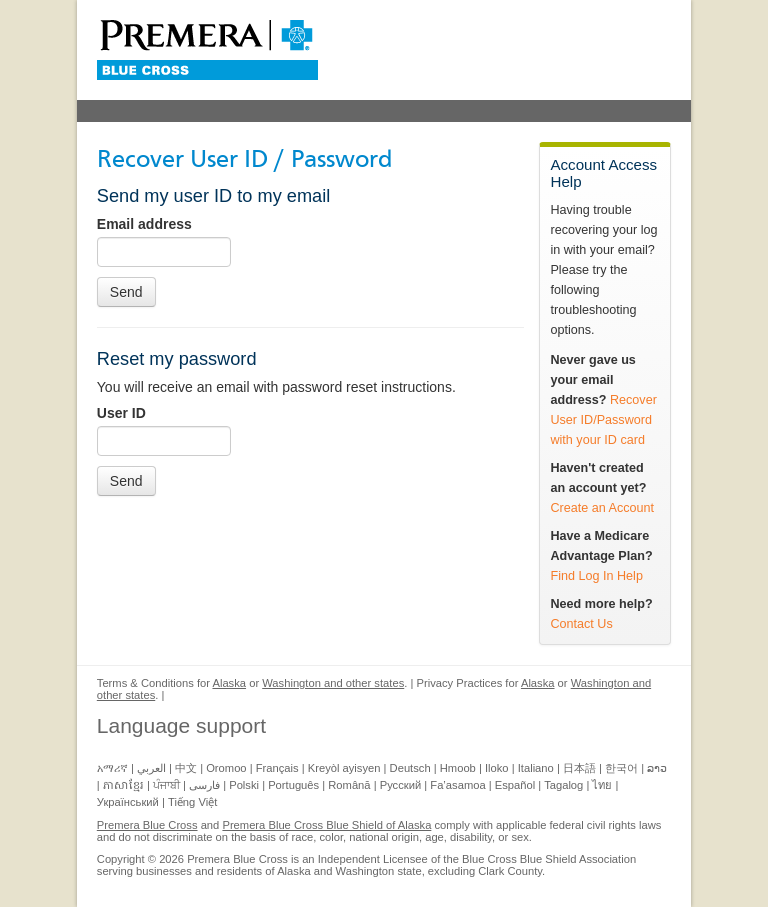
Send (126, 292)
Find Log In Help (596, 576)
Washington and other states (333, 683)
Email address (144, 224)
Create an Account (602, 508)
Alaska (229, 683)
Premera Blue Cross (147, 825)
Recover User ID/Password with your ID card (603, 420)
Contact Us (581, 624)
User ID (121, 413)
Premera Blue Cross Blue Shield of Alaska (326, 825)
